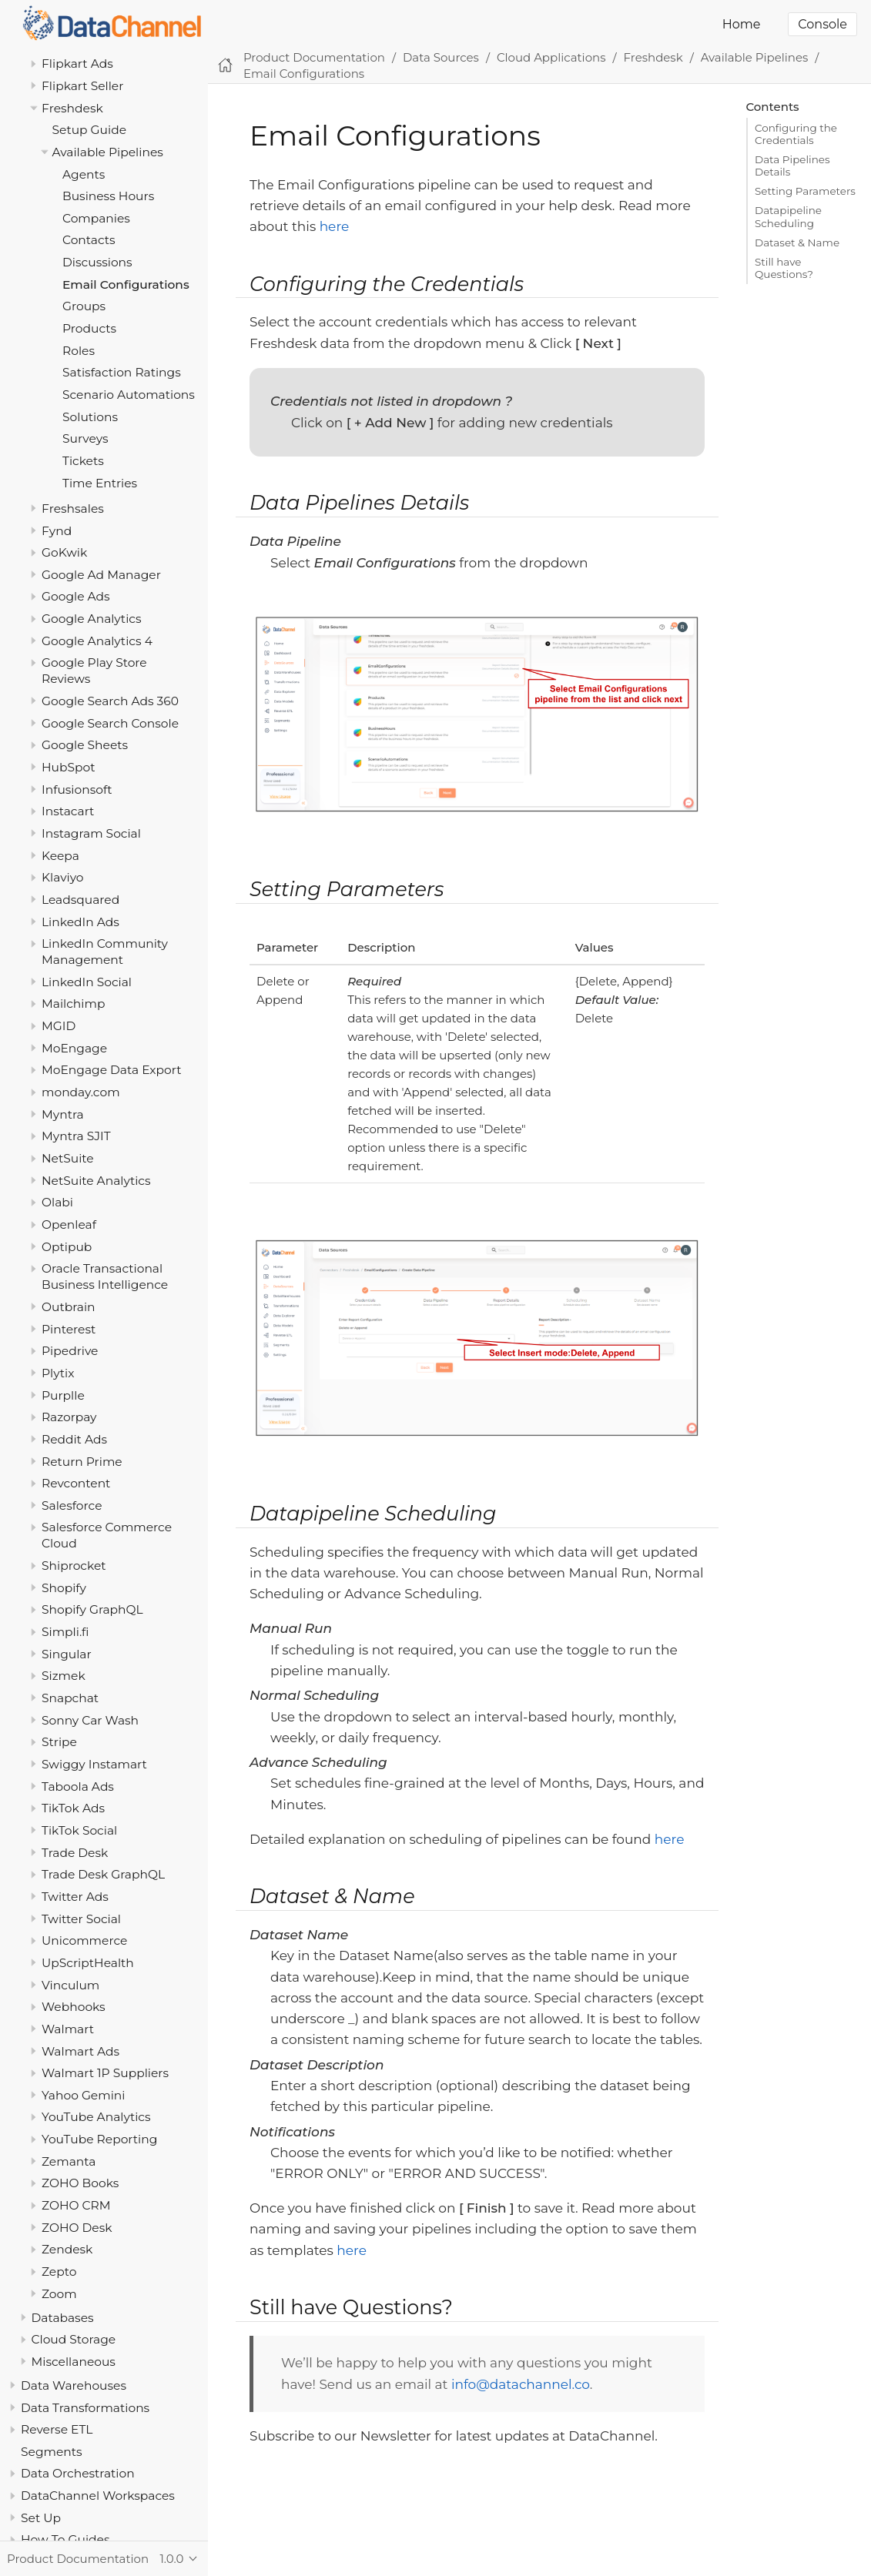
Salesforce (72, 1505)
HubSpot (68, 767)
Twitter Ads (75, 1896)
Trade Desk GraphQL (103, 1874)
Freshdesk (72, 108)
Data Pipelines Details (792, 165)
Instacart (68, 811)
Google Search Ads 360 (110, 701)
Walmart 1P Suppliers (105, 2073)
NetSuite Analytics (96, 1180)
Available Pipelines (107, 152)
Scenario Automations (128, 394)
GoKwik (64, 552)
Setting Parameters (805, 191)
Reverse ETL (56, 2429)
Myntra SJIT (76, 1136)
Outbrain (68, 1307)
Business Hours (108, 196)
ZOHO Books (80, 2183)
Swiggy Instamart (94, 1764)
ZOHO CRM (76, 2205)
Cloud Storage (74, 2339)
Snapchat (70, 1698)
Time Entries (99, 483)
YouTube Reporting (99, 2139)
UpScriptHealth (88, 1962)
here (335, 226)
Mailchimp (73, 1003)
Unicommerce (84, 1940)
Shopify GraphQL (92, 1609)
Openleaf (69, 1224)
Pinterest (68, 1329)
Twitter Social (81, 1919)
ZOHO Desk (77, 2227)
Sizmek (63, 1675)
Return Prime (82, 1461)
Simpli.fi (65, 1631)
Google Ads (76, 596)
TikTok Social (79, 1830)
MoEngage (74, 1048)
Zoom (59, 2294)
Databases (63, 2317)
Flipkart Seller (82, 86)
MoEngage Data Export (112, 1069)
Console (822, 24)
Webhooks (74, 2006)
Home (741, 24)
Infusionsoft (77, 789)
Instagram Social (91, 833)
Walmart (68, 2029)
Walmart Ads (80, 2051)
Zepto (59, 2271)
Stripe (59, 1742)
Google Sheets (85, 745)
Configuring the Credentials (796, 134)
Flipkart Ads (77, 63)
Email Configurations (125, 284)
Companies (96, 218)
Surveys (85, 438)
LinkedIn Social (87, 982)
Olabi (57, 1202)
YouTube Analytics (96, 2116)
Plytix (58, 1373)
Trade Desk (75, 1852)
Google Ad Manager (101, 574)
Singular (67, 1654)
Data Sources (441, 57)
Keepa (60, 855)
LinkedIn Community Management (105, 951)
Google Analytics (92, 618)
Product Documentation (314, 57)
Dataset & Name (797, 242)
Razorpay (69, 1417)
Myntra (63, 1114)
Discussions (97, 262)
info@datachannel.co (520, 2384)
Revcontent (76, 1483)
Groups (84, 306)
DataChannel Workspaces (98, 2495)
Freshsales (73, 508)
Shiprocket (74, 1565)
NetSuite (68, 1158)
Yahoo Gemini (83, 2095)
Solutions (90, 417)
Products (89, 328)
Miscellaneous (74, 2361)
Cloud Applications (551, 57)
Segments (51, 2451)
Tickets (83, 460)
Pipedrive (70, 1350)
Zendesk (67, 2249)
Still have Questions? (784, 268)
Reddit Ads (74, 1439)
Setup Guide (89, 129)
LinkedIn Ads (80, 922)
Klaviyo (63, 877)
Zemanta (68, 2161)
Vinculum (70, 1985)
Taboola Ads (78, 1786)
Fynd (57, 531)
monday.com (81, 1092)
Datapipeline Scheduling (788, 216)
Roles (78, 350)
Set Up (41, 2518)
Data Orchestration (78, 2473)
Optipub (67, 1246)
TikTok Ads (73, 1808)
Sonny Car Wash (90, 1720)
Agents (83, 174)
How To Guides (65, 2539)
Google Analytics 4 (97, 641)
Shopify (64, 1588)
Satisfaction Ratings (121, 372)
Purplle (63, 1395)
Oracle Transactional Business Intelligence (105, 1276)
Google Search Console (110, 723)
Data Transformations (85, 2407)
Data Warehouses (73, 2385)
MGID (58, 1026)
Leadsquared (80, 899)
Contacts (89, 240)
